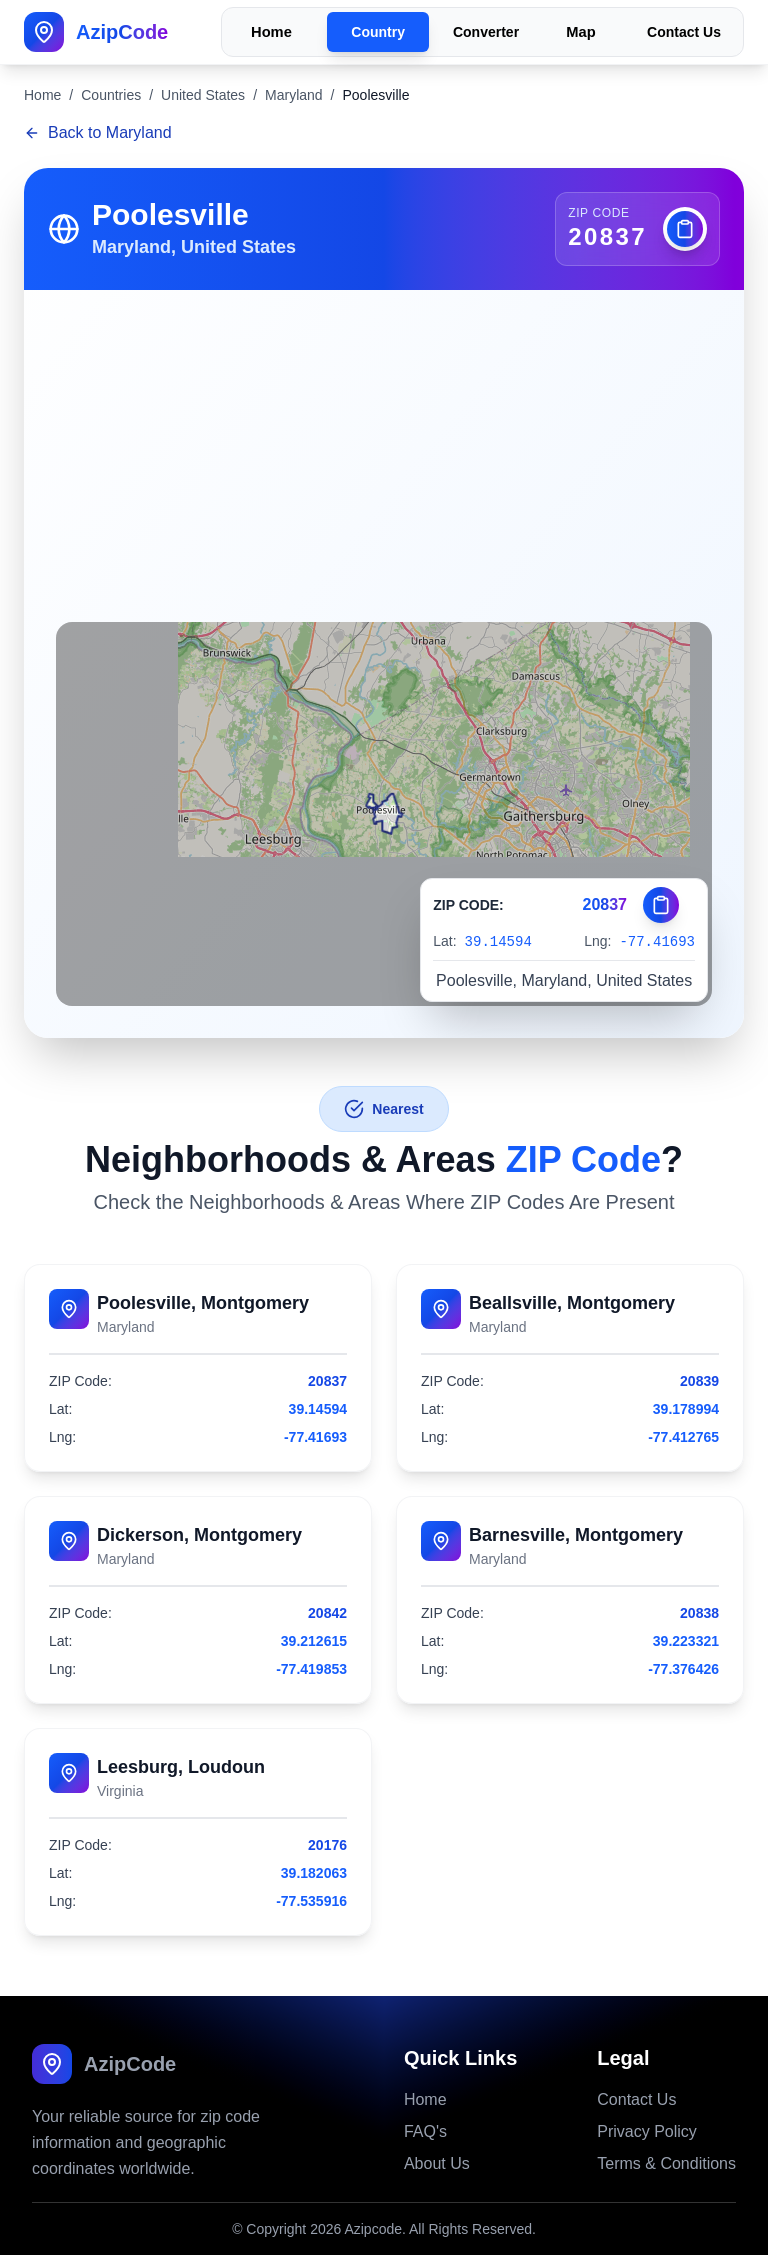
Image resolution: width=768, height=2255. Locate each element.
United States (203, 95)
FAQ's (425, 2131)
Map (580, 32)
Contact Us (684, 32)
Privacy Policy (647, 2131)
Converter (486, 32)
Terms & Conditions (666, 2163)
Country (378, 32)
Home (271, 32)
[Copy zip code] (685, 229)
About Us (437, 2163)
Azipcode (373, 2229)
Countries (111, 95)
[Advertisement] (384, 440)
